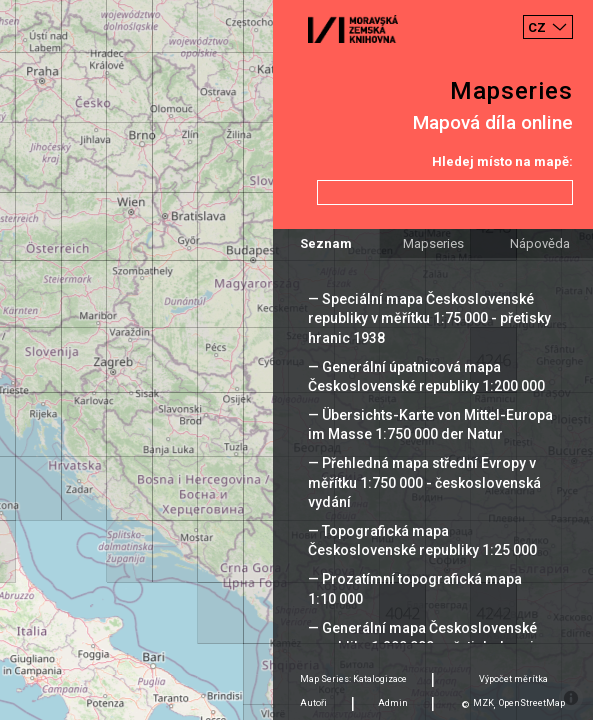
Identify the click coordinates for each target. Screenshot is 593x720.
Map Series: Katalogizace (353, 679)
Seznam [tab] (326, 243)
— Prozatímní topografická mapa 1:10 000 (415, 588)
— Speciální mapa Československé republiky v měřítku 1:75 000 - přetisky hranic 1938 (429, 318)
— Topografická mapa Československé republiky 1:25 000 (422, 540)
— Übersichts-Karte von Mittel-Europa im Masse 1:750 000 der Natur (430, 424)
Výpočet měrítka (513, 679)
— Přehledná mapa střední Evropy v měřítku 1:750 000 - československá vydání (424, 482)
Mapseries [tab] (433, 243)
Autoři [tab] (313, 703)
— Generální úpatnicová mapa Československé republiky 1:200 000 (426, 376)
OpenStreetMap (532, 703)
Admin (393, 703)
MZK (483, 703)
